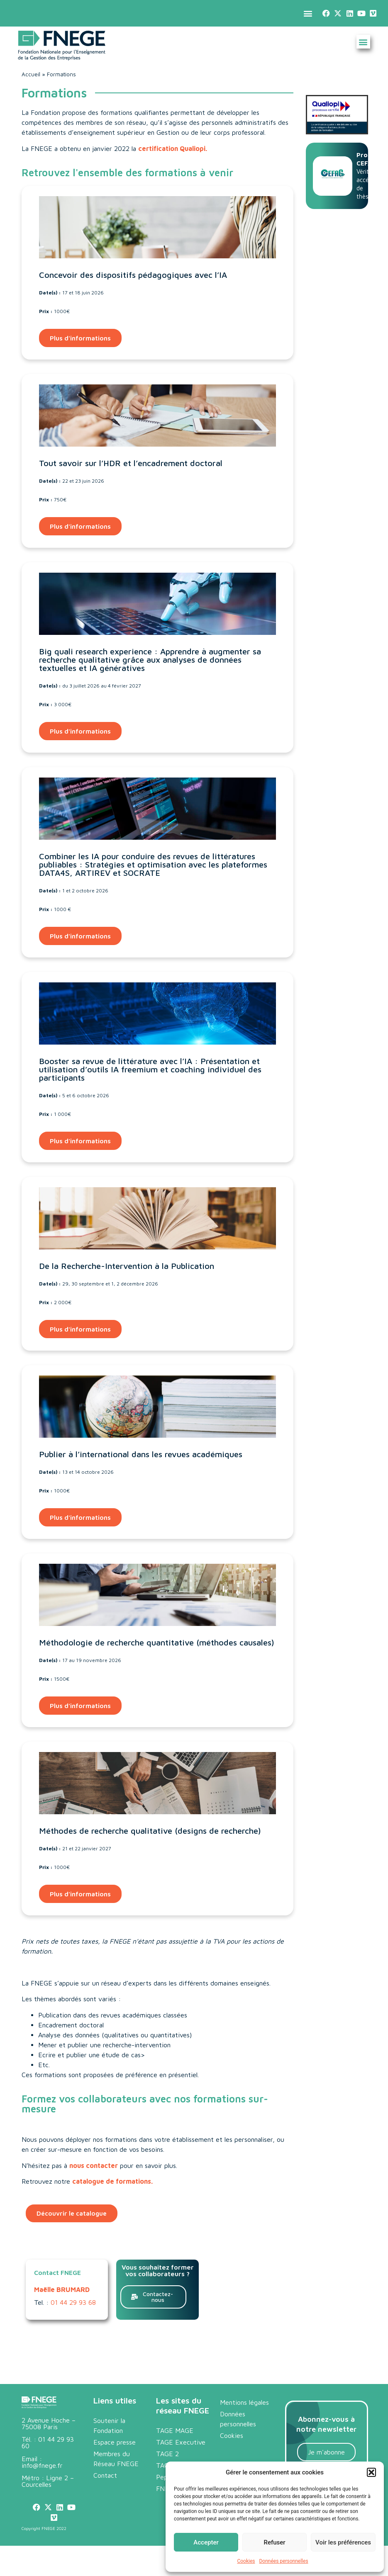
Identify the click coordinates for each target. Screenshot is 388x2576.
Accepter (205, 2542)
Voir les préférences (343, 2542)
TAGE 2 (167, 2453)
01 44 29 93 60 (48, 2442)
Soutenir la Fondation (109, 2425)
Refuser (274, 2542)
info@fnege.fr (42, 2465)
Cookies (246, 2561)
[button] (371, 2472)
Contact (105, 2475)
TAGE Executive (180, 2442)
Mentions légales (244, 2402)
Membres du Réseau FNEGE (116, 2458)
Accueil (31, 74)
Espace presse (114, 2442)
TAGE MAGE (174, 2430)
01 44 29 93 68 (73, 2302)
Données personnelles (283, 2561)
